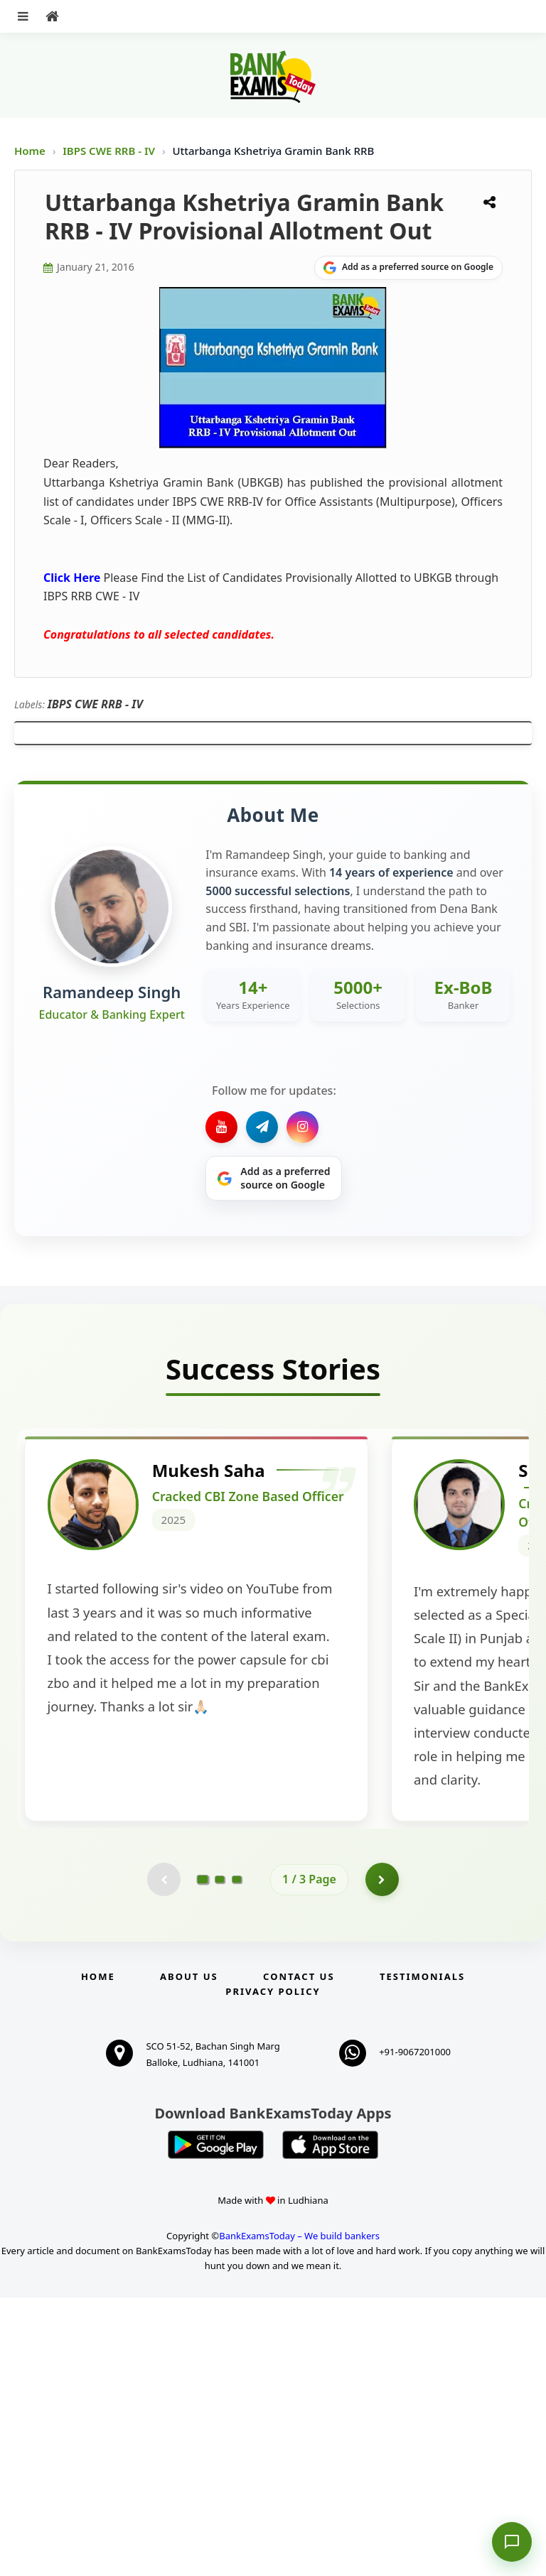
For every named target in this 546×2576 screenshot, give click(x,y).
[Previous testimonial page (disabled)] (163, 2157)
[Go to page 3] (237, 2157)
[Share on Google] (408, 268)
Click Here (71, 577)
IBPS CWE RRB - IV (110, 151)
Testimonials (422, 2254)
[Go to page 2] (220, 2157)
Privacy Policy (272, 2269)
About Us (189, 2254)
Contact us (298, 2254)
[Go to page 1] (203, 2156)
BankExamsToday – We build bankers (299, 2514)
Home (30, 151)
